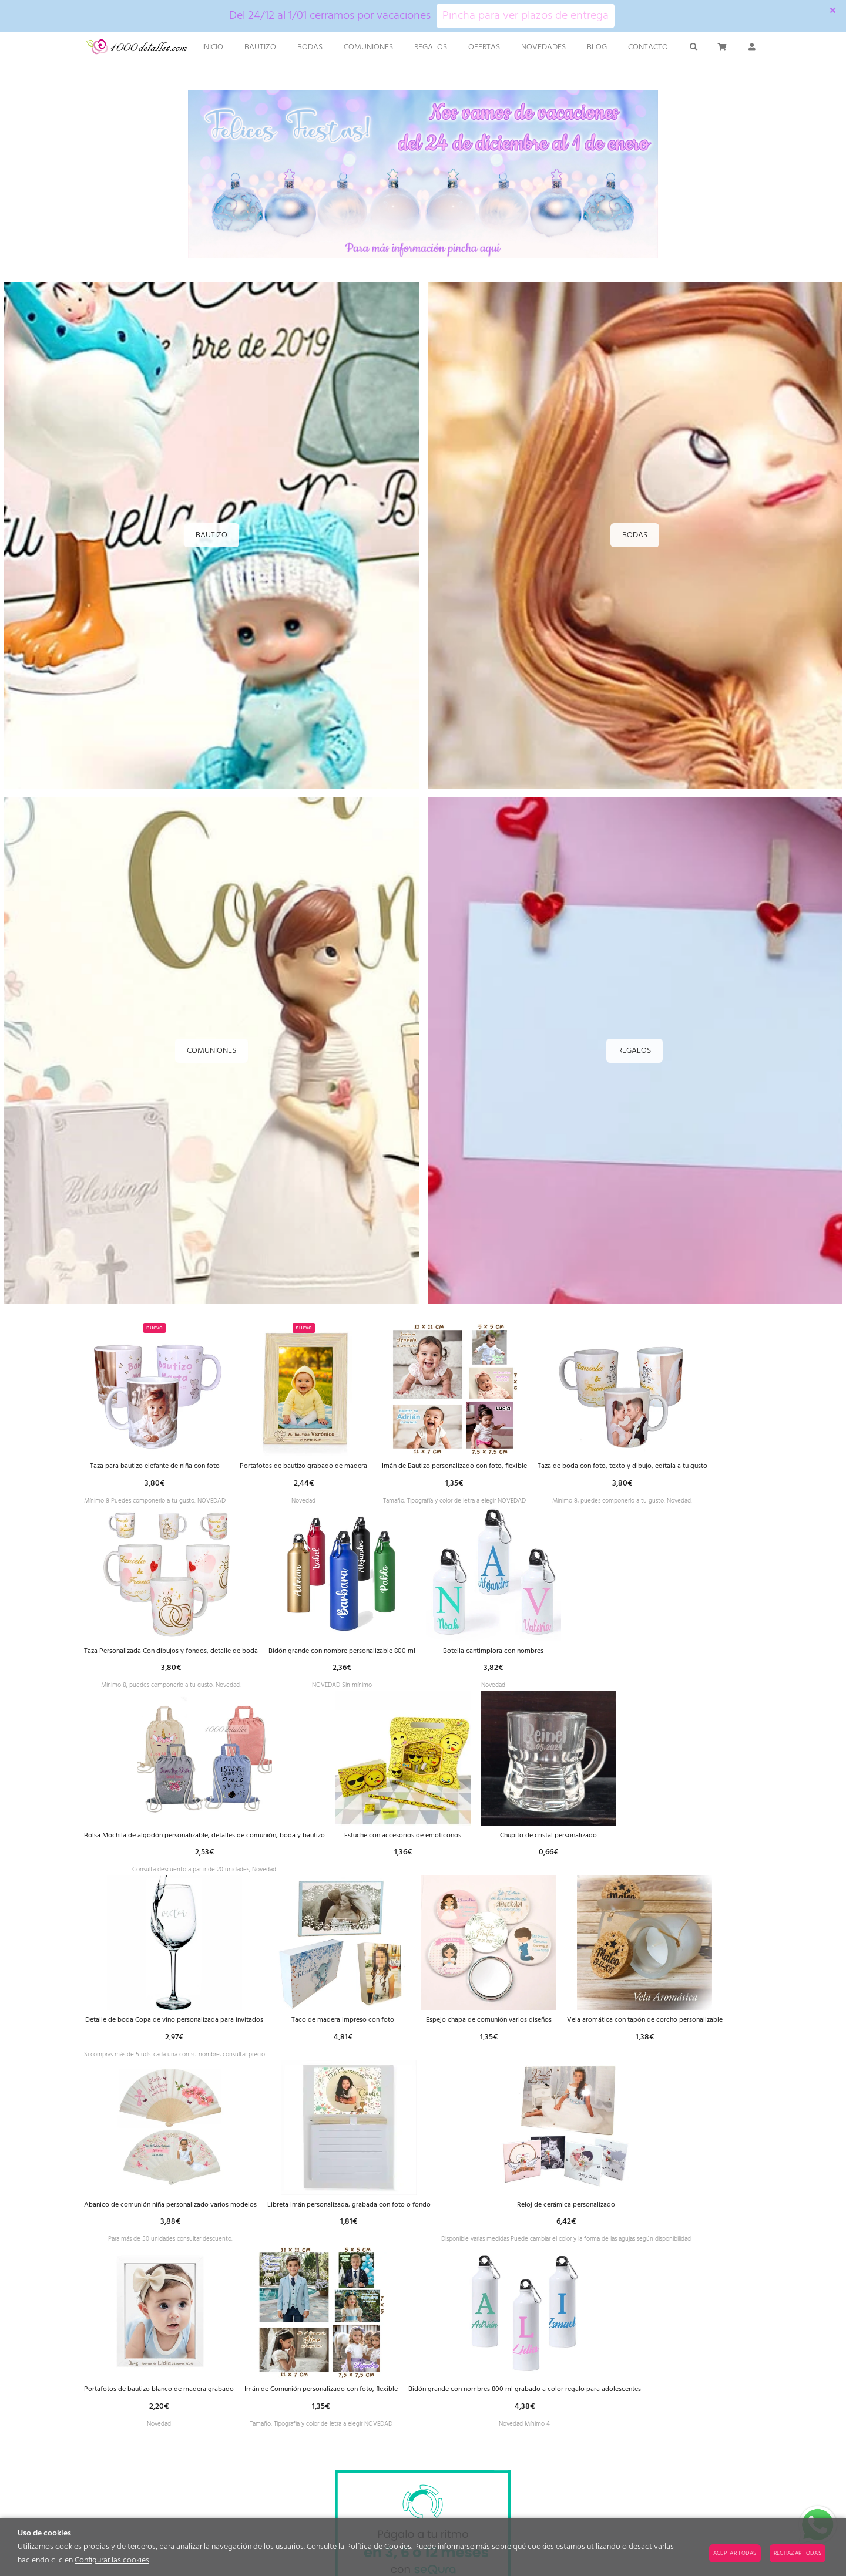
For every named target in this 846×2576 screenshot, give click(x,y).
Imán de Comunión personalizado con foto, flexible (664, 2414)
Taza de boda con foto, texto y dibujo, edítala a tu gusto (182, 1656)
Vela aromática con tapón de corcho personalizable (174, 2224)
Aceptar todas (735, 2553)
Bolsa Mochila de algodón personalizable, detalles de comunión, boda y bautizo (368, 1846)
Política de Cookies (378, 2547)
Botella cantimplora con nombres (151, 1846)
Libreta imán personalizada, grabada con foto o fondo (580, 2224)
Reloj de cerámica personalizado (232, 2414)
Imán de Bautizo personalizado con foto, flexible (504, 1466)
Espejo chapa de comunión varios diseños (670, 2035)
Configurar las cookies (112, 2560)
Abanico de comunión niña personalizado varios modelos (375, 2224)
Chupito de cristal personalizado (151, 2035)
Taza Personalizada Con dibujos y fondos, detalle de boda (390, 1656)
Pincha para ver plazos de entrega (525, 15)
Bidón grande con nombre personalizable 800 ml (586, 1656)
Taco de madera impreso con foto (519, 2035)
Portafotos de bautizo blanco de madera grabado (478, 2414)
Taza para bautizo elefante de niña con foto (167, 1466)
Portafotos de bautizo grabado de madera (334, 1466)
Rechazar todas (797, 2553)
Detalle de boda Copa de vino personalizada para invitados (335, 2035)
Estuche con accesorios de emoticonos (586, 1846)
